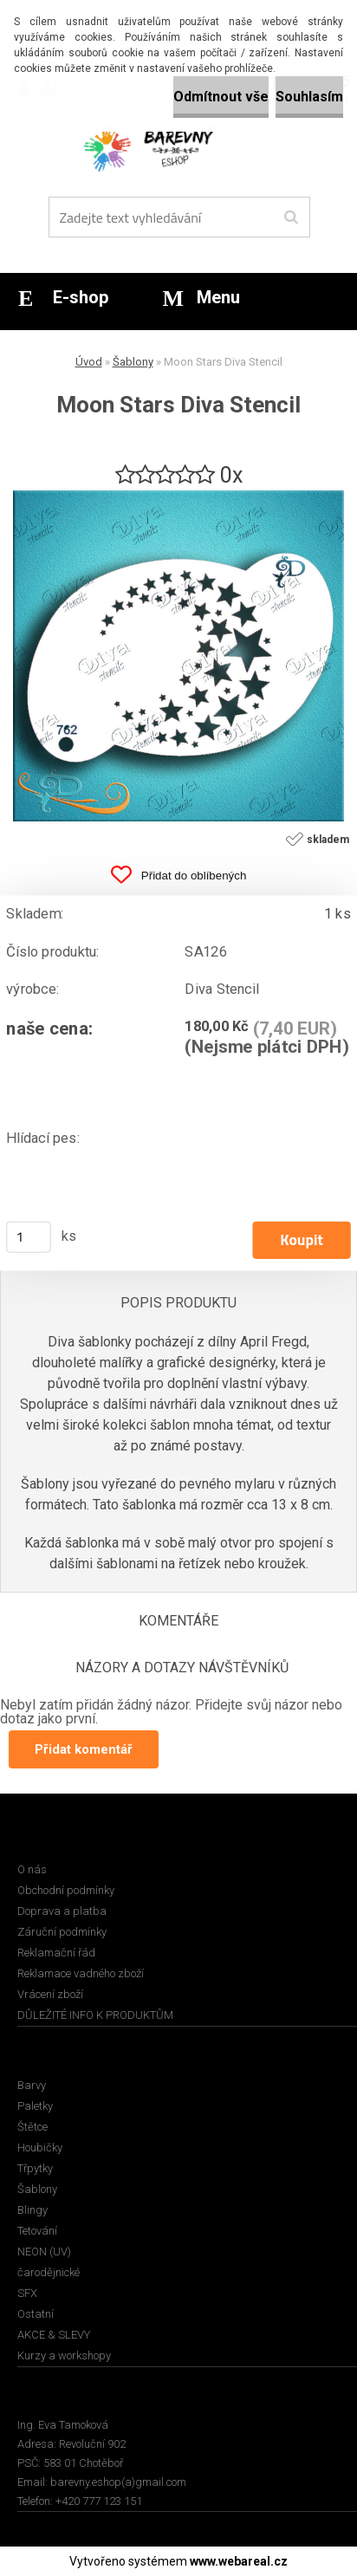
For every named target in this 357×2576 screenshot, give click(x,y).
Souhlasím (309, 96)
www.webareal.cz (239, 2561)
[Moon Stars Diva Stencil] (178, 497)
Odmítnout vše (221, 96)
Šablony (133, 361)
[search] (291, 217)
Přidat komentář (84, 1749)
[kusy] (28, 1237)
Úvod (88, 361)
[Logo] (168, 147)
